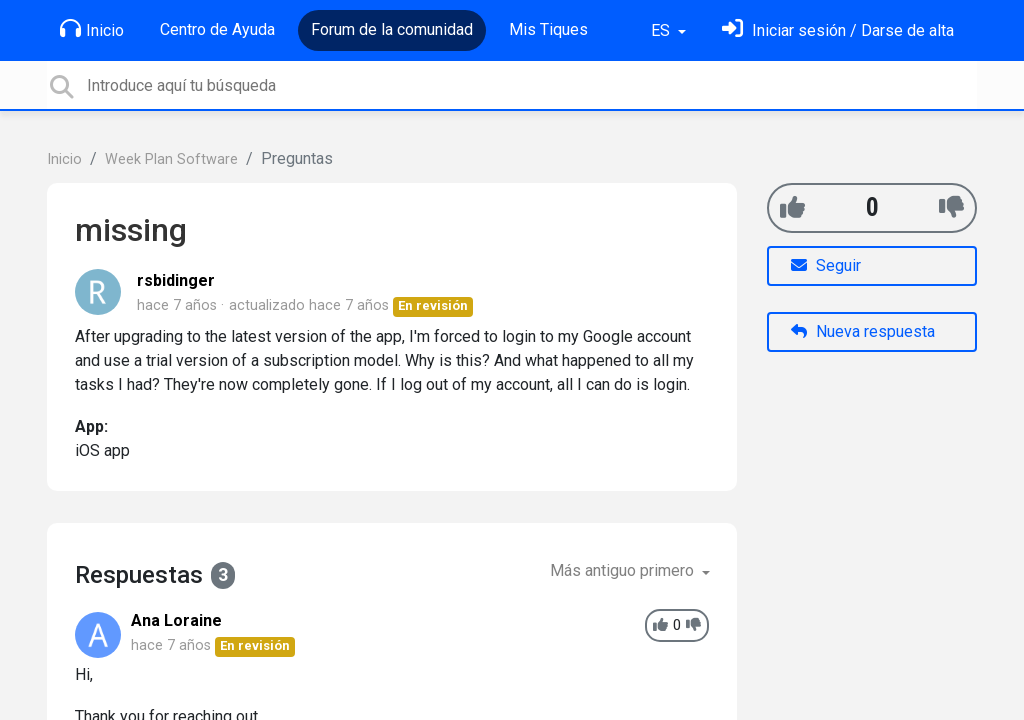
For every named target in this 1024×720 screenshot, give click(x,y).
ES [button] (662, 30)
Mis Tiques (548, 29)
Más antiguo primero (624, 570)
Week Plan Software (171, 159)
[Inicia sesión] (838, 30)
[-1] (951, 207)
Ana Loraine (176, 620)
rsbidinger (176, 280)
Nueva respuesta (863, 331)
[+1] (792, 207)
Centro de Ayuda (217, 29)
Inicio (92, 29)
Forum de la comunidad (392, 29)
